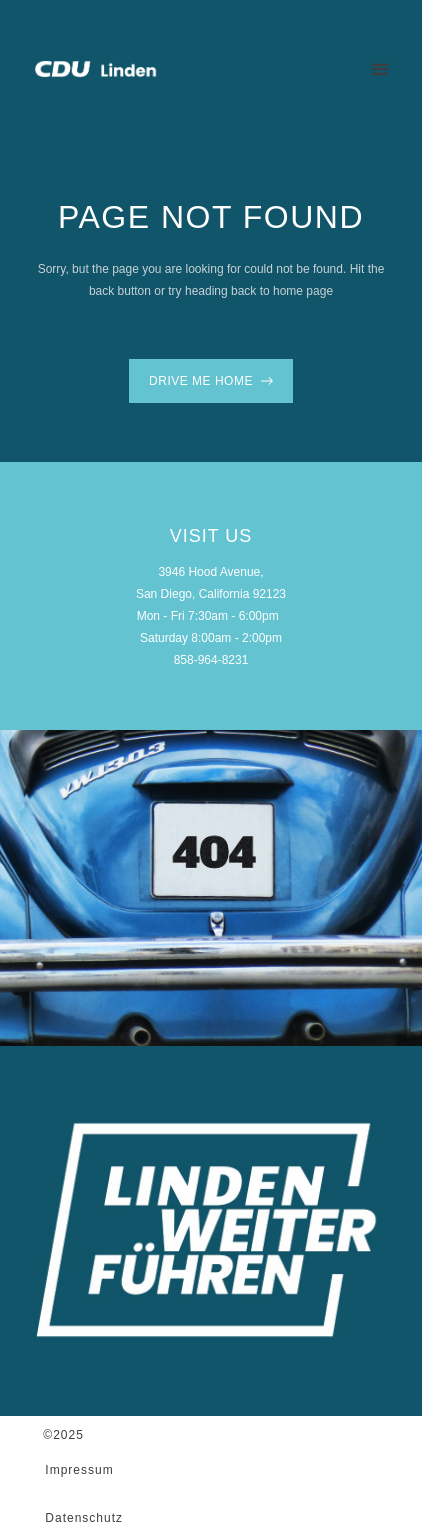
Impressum (79, 1470)
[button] (379, 68)
